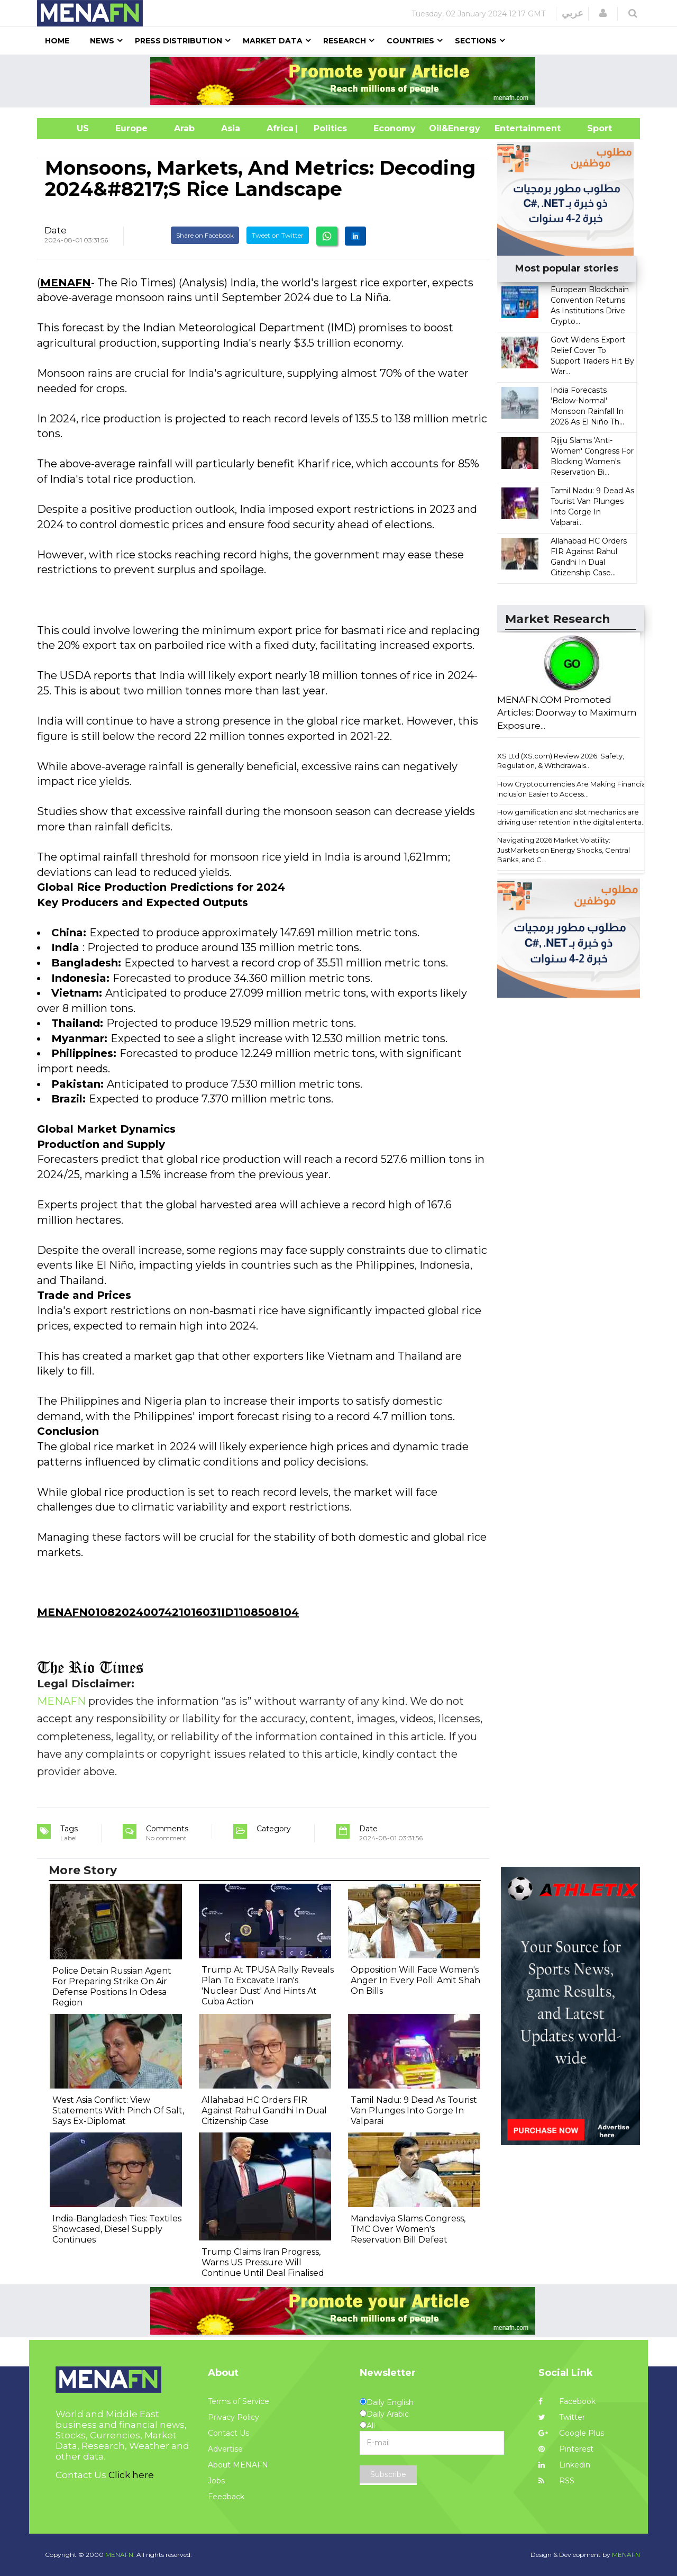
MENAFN (65, 282)
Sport (593, 128)
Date (55, 230)
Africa (278, 128)
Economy (394, 128)
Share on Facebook (205, 235)
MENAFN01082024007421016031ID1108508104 (168, 1612)
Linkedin (564, 2465)
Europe (131, 128)
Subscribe (388, 2474)
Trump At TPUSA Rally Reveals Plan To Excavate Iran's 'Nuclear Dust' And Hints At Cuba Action (268, 1985)
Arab (184, 128)
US (69, 128)
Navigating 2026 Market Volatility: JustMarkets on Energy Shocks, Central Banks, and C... (563, 850)
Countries (410, 41)
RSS (556, 2480)
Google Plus (571, 2433)
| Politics (327, 128)
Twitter (561, 2417)
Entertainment (512, 128)
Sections (476, 41)
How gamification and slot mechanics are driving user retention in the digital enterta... (571, 817)
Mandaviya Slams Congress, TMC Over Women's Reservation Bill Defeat (408, 2229)
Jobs (216, 2480)
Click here (131, 2475)
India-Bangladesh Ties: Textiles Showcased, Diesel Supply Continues (116, 2229)
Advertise (225, 2449)
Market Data (273, 41)
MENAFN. (120, 2555)
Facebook (567, 2401)
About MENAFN (238, 2465)
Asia (230, 128)
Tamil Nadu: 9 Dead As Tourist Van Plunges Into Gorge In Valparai (414, 2110)
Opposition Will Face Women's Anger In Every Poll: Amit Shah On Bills (415, 1980)
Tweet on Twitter (278, 235)
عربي (572, 13)
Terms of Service (238, 2401)
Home (57, 41)
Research (344, 41)
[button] (603, 13)
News (102, 41)
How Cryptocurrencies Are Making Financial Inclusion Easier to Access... (572, 789)
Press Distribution (178, 41)
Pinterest (565, 2449)
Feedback (226, 2496)
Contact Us (228, 2433)
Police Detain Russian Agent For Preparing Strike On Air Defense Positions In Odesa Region (111, 1987)
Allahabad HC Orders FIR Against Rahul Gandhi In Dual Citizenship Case (264, 2110)
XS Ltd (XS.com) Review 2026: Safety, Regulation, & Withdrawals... (560, 761)
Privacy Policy (233, 2417)
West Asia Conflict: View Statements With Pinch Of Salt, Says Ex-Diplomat (118, 2110)
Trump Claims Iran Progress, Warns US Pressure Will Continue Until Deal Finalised (263, 2262)
